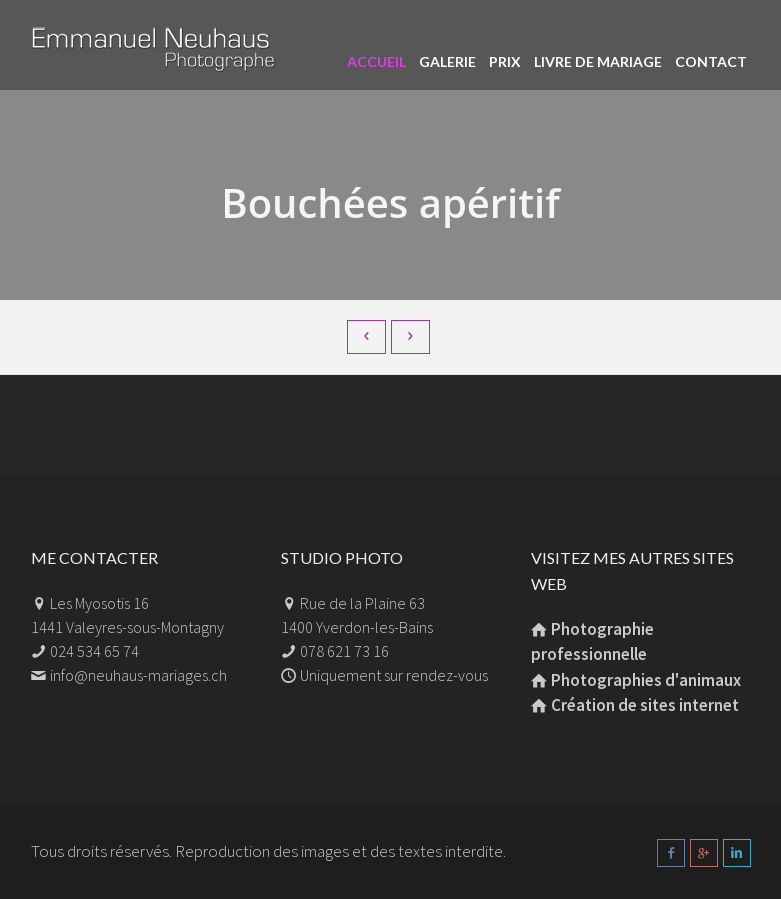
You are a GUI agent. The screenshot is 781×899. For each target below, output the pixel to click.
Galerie (447, 61)
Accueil (376, 61)
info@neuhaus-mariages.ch (138, 675)
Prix (505, 61)
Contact (711, 61)
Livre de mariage (598, 61)
